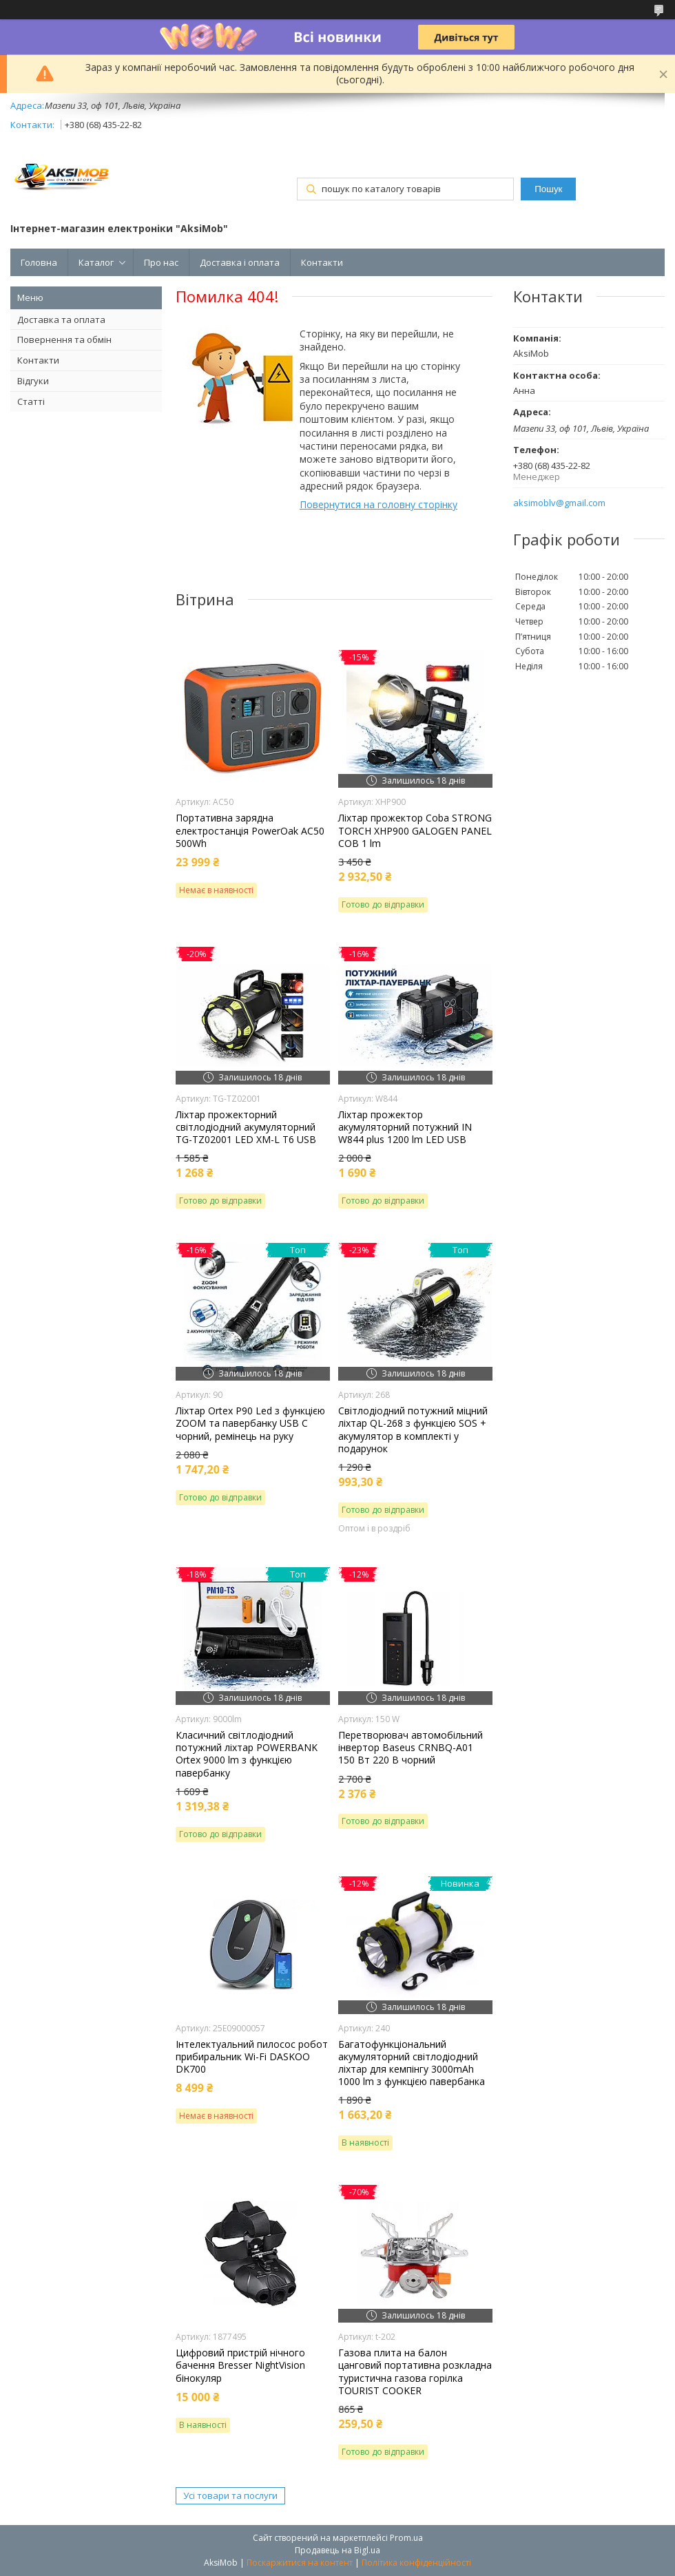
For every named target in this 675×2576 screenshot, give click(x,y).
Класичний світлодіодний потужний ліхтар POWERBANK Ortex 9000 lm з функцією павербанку (247, 1754)
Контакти (322, 262)
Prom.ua (406, 2538)
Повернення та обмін (64, 339)
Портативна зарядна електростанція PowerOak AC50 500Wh (250, 830)
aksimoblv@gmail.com (559, 503)
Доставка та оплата (61, 319)
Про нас (161, 262)
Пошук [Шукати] (548, 189)
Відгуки (33, 381)
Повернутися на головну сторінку (378, 504)
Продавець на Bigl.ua (337, 2550)
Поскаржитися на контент (300, 2562)
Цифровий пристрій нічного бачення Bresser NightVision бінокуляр (240, 2365)
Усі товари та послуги (230, 2495)
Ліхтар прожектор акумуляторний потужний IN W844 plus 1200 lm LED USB (405, 1127)
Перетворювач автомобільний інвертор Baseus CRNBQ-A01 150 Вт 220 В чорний (410, 1747)
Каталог (96, 262)
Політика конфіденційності (416, 2562)
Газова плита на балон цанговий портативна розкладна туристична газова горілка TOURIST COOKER (415, 2372)
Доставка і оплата (240, 262)
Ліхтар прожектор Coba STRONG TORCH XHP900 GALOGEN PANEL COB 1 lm (415, 830)
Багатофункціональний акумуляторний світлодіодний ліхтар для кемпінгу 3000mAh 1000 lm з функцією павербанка (411, 2063)
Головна (39, 262)
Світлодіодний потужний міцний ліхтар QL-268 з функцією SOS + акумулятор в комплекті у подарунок (413, 1430)
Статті (31, 401)
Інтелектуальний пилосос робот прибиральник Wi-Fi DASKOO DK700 (252, 2056)
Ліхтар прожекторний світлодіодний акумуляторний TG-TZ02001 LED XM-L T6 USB (246, 1127)
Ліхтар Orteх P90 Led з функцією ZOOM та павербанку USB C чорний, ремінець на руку (250, 1423)
